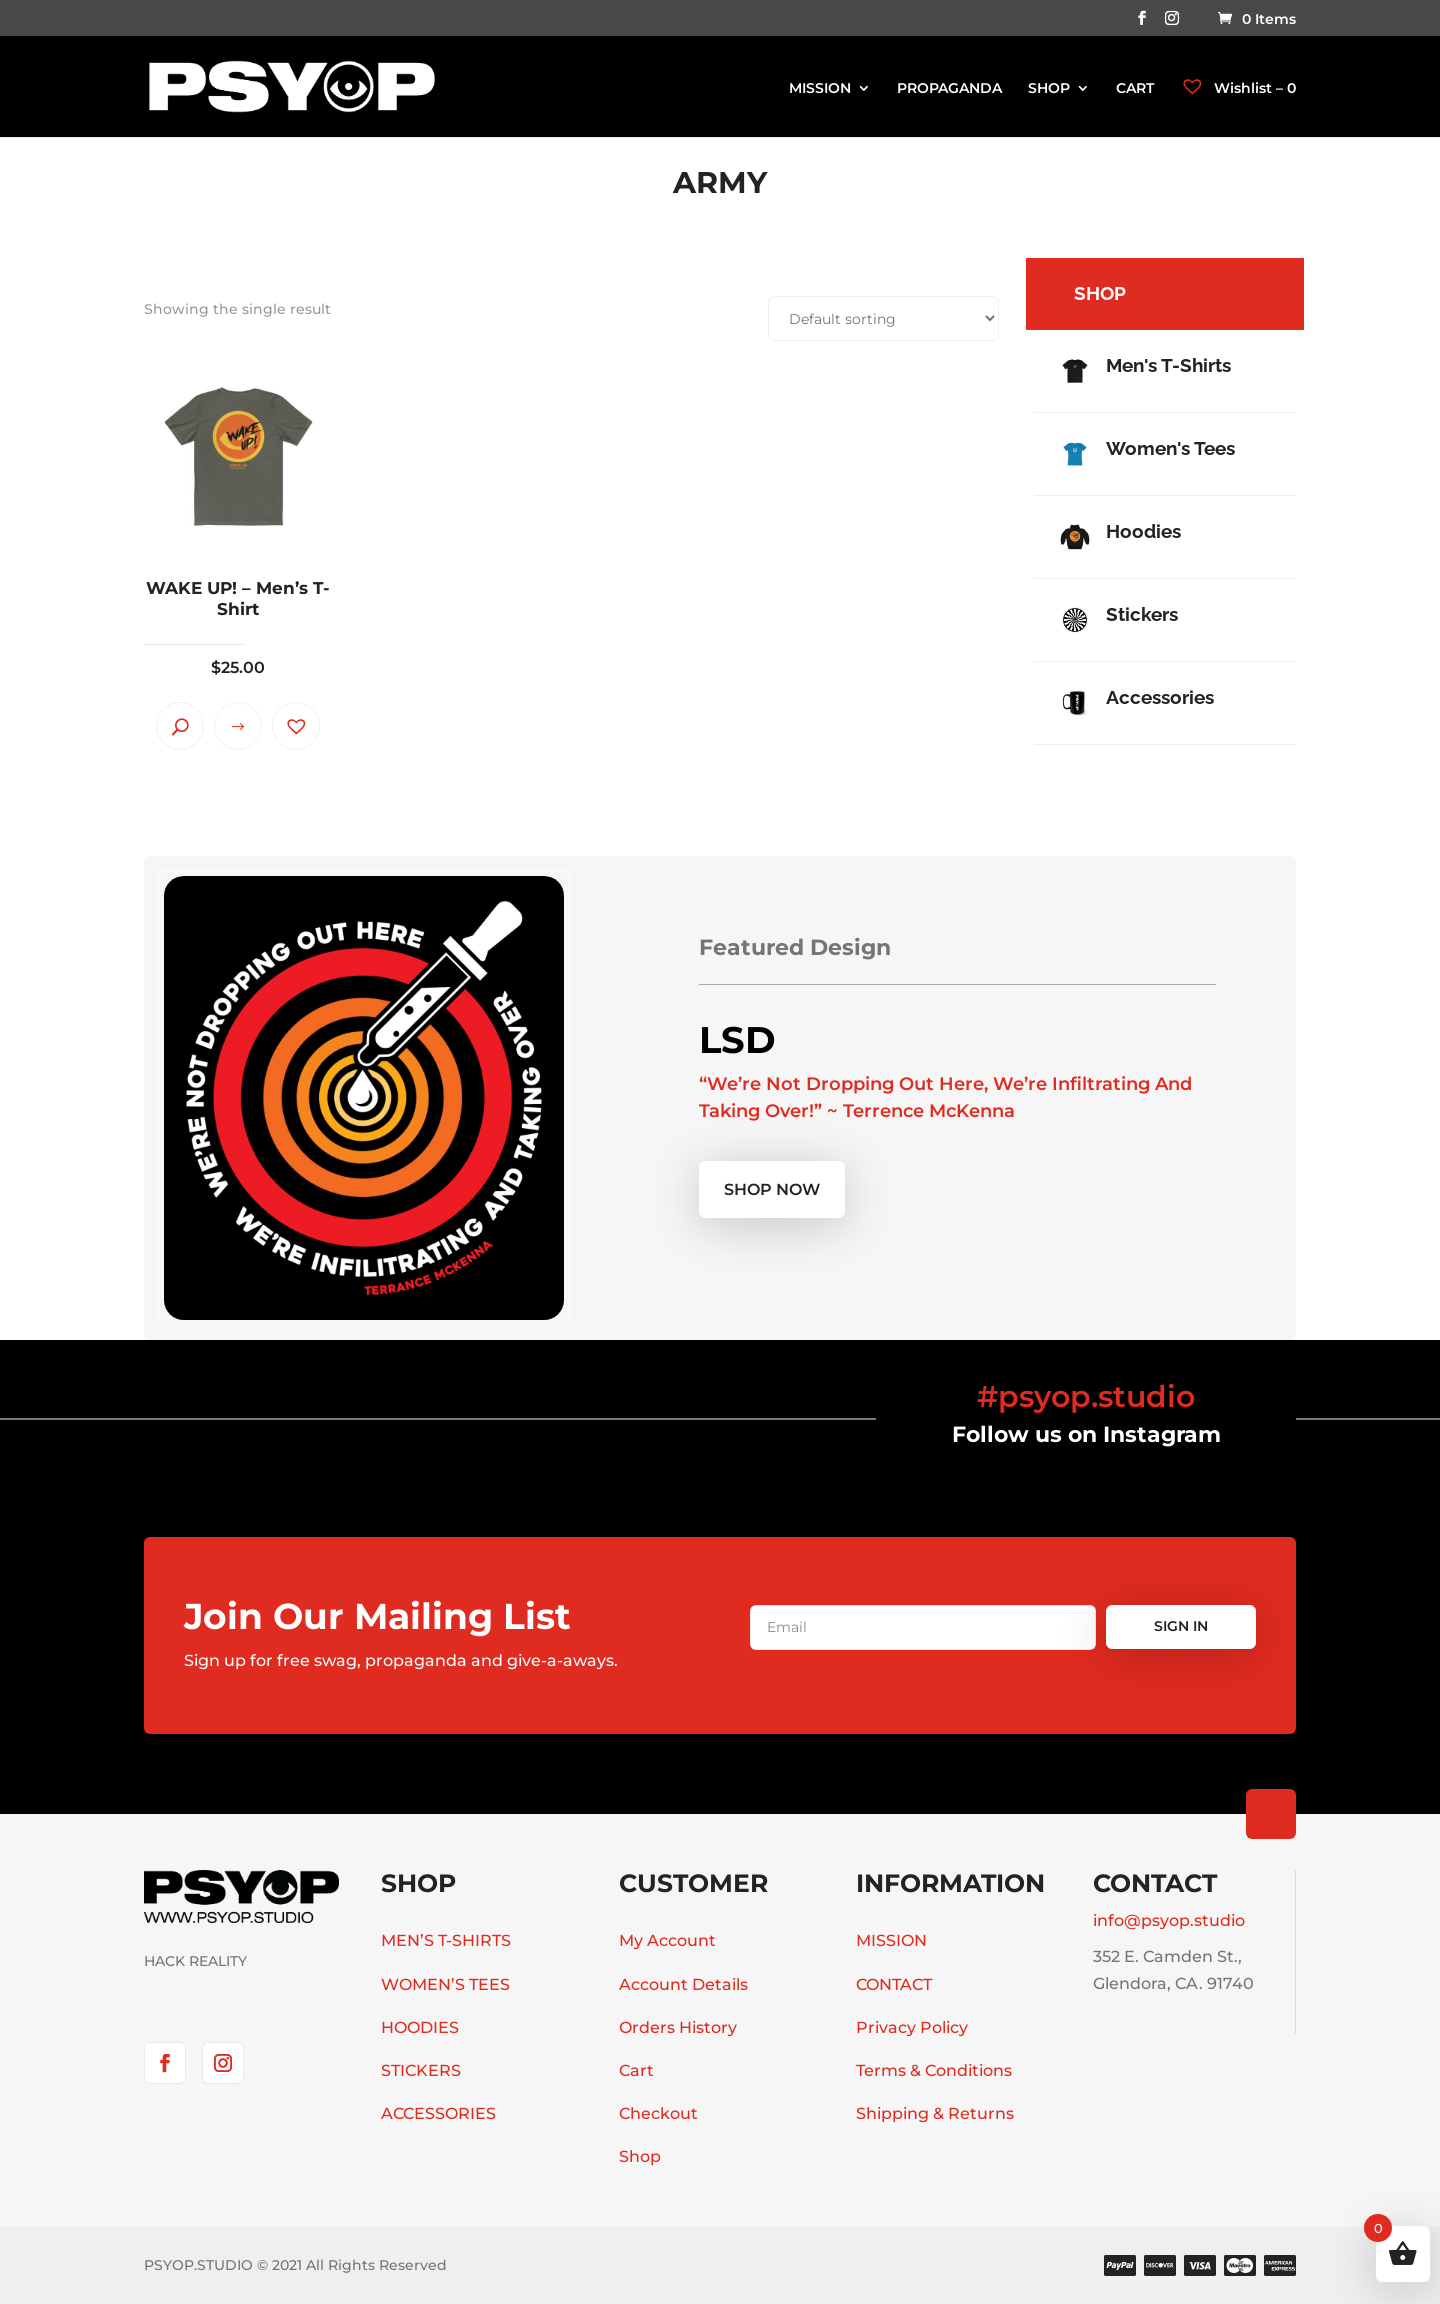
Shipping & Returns (935, 2113)
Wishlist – (1238, 88)
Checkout (658, 2113)
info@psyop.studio (1169, 1920)
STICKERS (421, 2070)
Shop (640, 2156)
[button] (296, 726)
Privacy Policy (912, 2027)
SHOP (1049, 89)
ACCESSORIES (438, 2113)
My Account (667, 1940)
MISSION (820, 89)
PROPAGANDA (949, 89)
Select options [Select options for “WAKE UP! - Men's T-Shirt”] (238, 726)
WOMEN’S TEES (445, 1984)
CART (1135, 89)
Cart (636, 2070)
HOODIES (420, 2027)
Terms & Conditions (934, 2070)
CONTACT (894, 1984)
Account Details (683, 1984)
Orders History (678, 2027)
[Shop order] (883, 318)
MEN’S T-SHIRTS (446, 1940)
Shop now (772, 1189)
